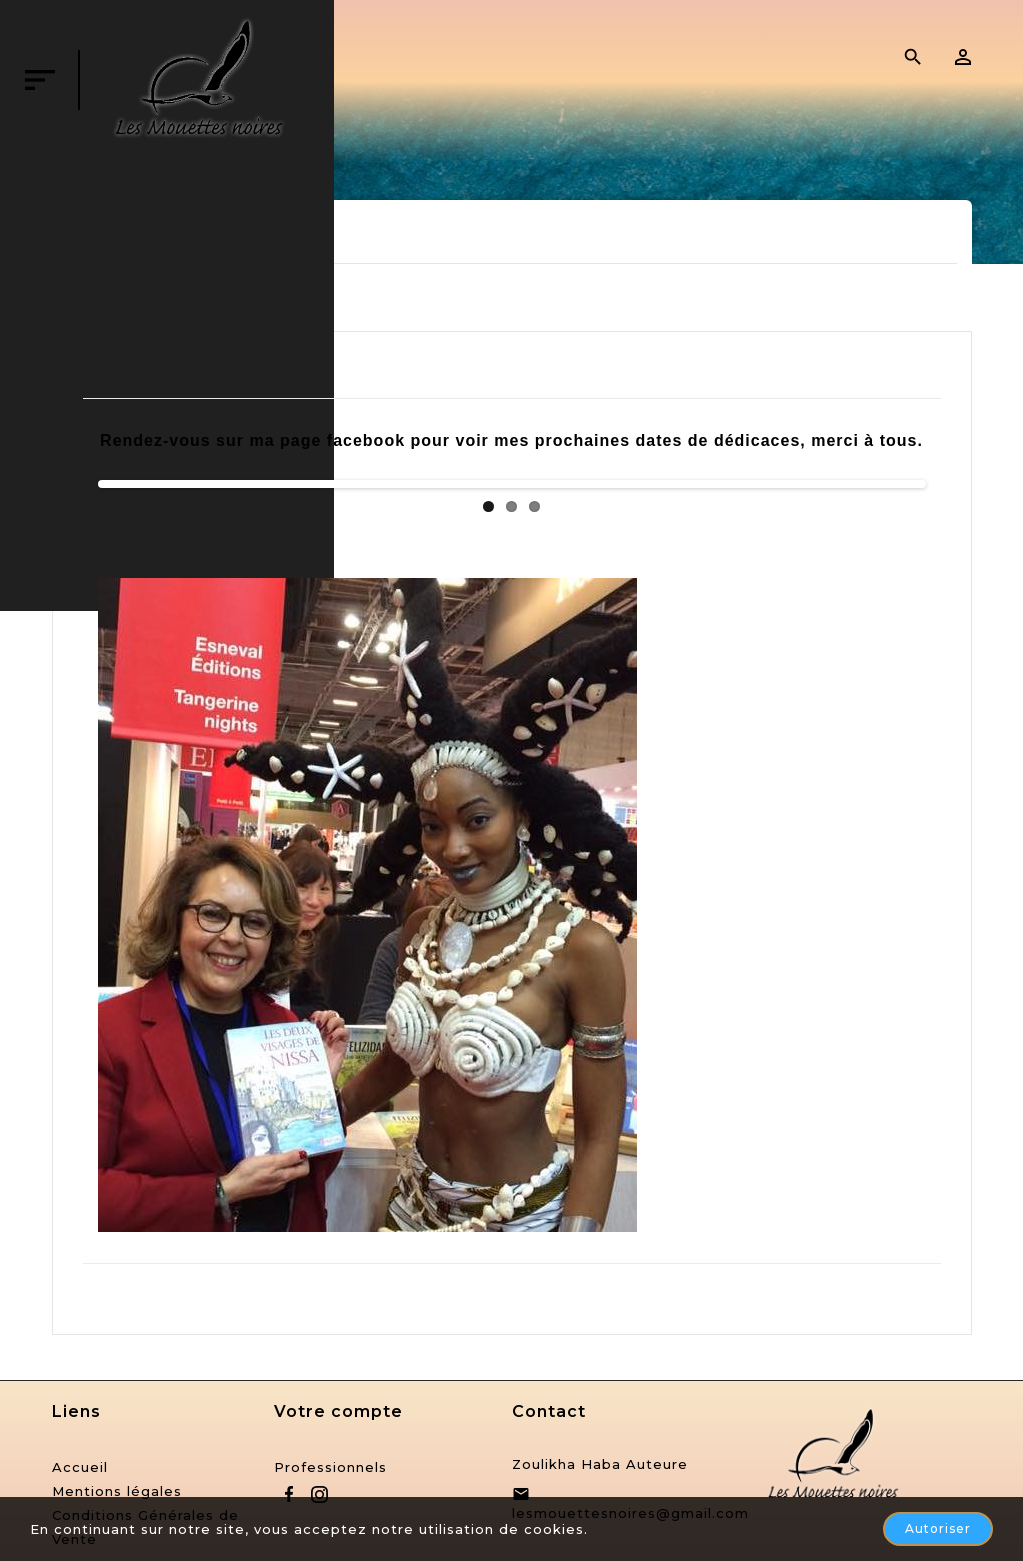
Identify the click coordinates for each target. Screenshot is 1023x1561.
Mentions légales (117, 1491)
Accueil (80, 1467)
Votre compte (338, 1411)
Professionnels (330, 1467)
